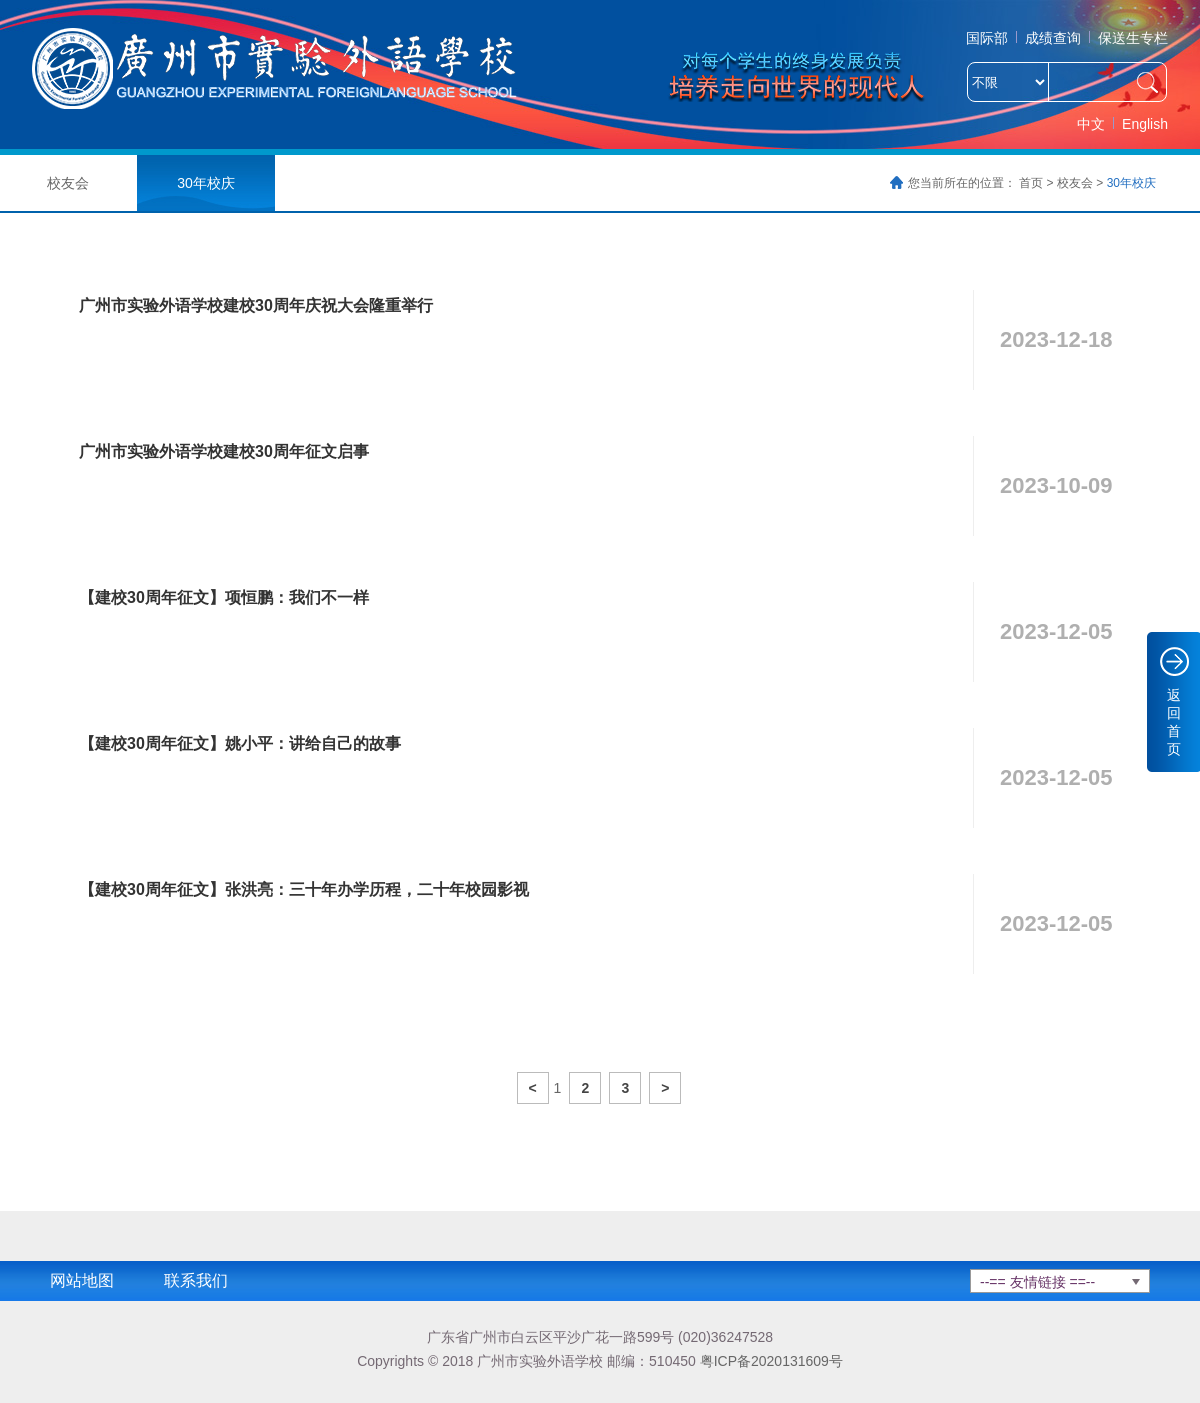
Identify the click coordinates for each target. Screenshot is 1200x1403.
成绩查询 (1053, 38)
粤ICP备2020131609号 (771, 1361)
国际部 (987, 38)
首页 (1031, 183)
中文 (1091, 124)
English (1145, 124)
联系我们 (196, 1280)
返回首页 (1174, 722)
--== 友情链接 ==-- (1037, 1282)
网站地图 (82, 1280)
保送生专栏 (1133, 38)
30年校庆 (206, 183)
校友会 (1075, 183)
